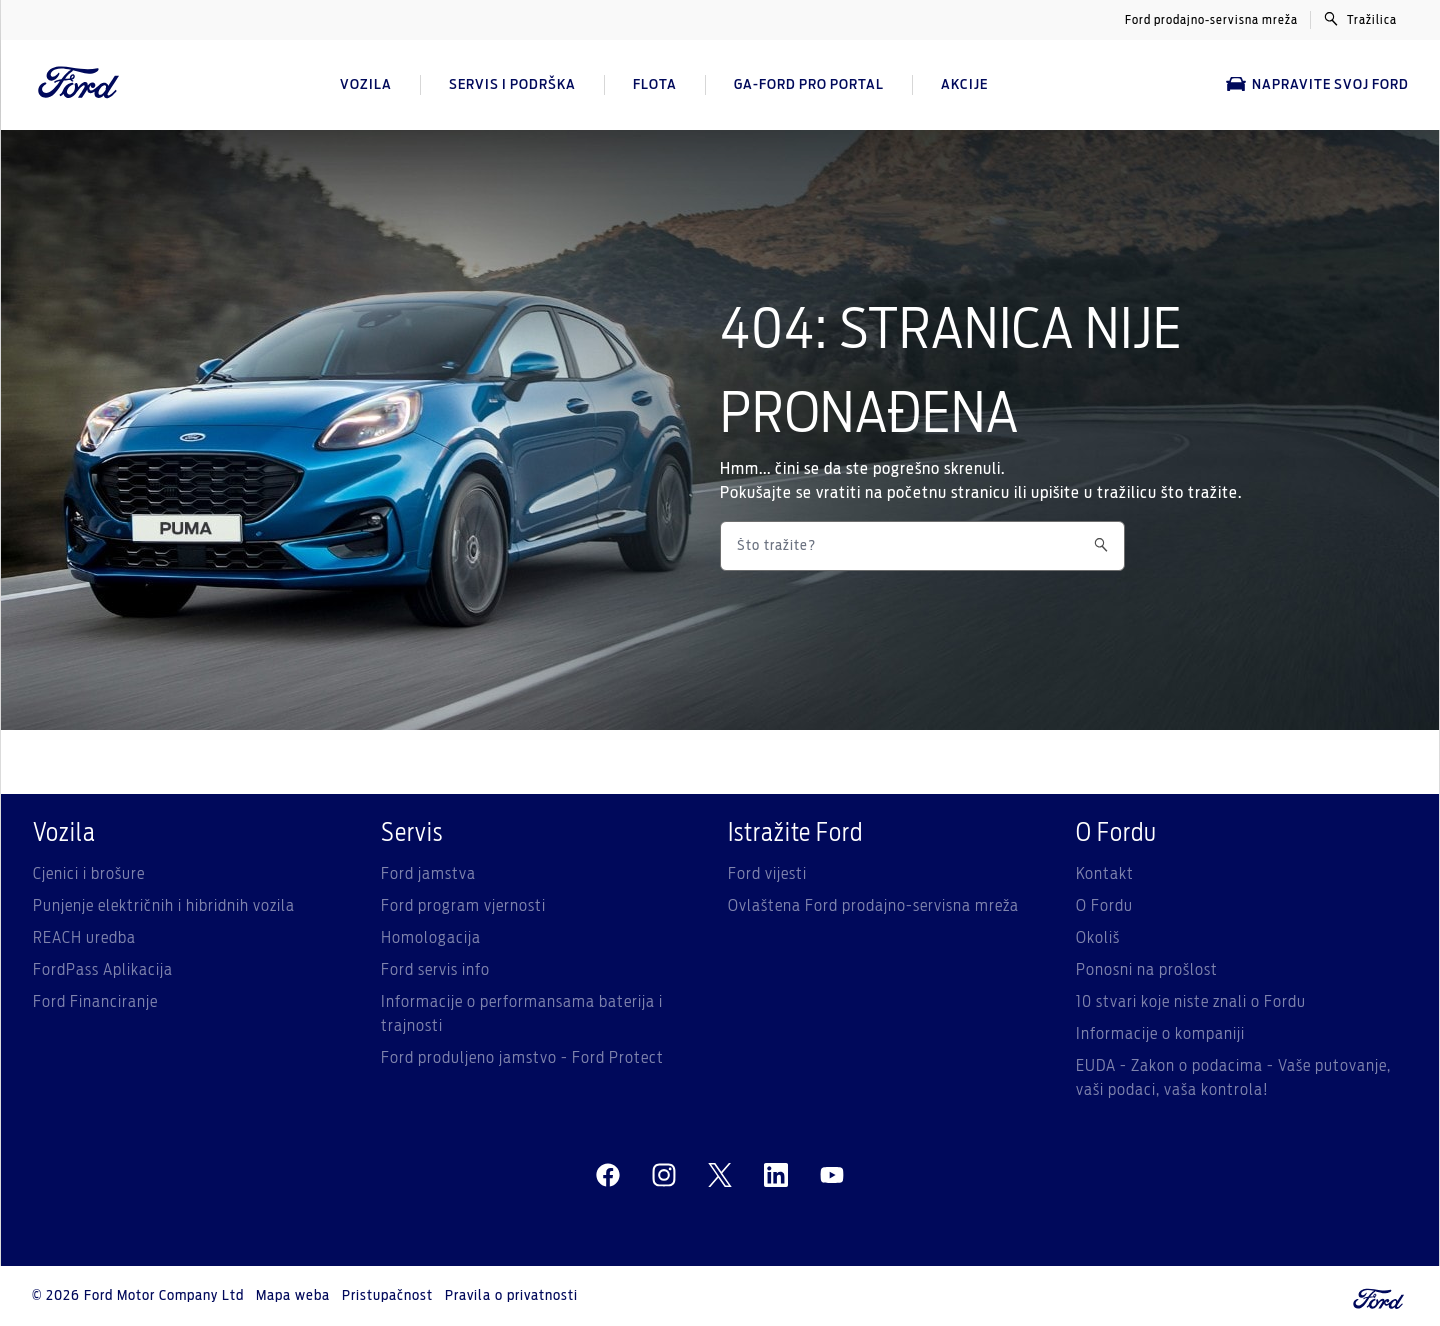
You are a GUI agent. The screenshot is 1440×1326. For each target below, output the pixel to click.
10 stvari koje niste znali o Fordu (1191, 1002)
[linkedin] (776, 1176)
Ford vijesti (767, 874)
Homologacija (431, 938)
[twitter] (720, 1176)
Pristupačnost (387, 1296)
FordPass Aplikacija (103, 970)
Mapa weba (293, 1296)
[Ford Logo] (79, 85)
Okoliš (1098, 938)
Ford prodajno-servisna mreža (1211, 20)
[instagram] (664, 1176)
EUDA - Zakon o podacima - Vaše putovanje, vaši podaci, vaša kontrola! (1233, 1078)
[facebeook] (608, 1176)
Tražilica (1360, 19)
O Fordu (1104, 906)
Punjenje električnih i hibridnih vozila (164, 906)
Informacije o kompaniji (1160, 1034)
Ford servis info (435, 970)
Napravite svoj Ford (1317, 84)
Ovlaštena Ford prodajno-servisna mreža (873, 906)
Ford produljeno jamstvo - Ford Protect (522, 1058)
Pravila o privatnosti (511, 1296)
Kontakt (1105, 874)
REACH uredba (84, 938)
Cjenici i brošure (89, 874)
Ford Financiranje (95, 1002)
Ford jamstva (428, 874)
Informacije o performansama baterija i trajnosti (522, 1014)
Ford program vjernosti (463, 906)
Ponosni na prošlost (1147, 970)
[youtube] (832, 1176)
